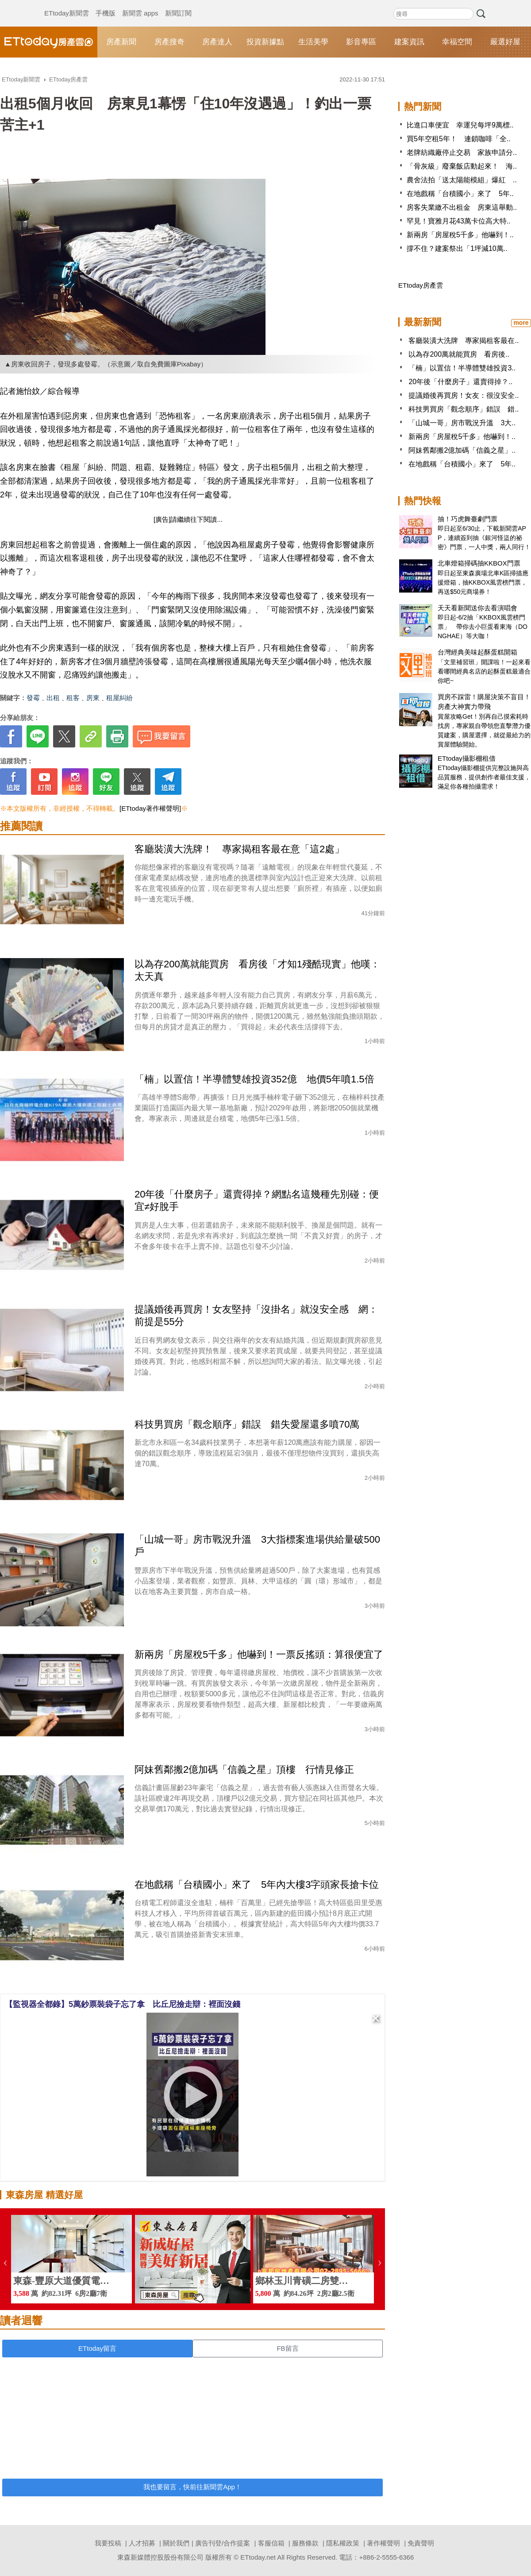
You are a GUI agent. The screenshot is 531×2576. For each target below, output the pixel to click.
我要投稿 (108, 2543)
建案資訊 (409, 42)
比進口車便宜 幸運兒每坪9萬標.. (460, 125)
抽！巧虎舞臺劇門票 (467, 519)
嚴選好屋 (505, 42)
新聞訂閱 (178, 4)
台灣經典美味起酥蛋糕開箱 (477, 652)
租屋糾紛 (119, 697)
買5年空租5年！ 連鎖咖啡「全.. (459, 138)
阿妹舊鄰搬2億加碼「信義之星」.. (462, 450)
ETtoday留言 (97, 2348)
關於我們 (176, 2543)
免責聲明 (421, 2543)
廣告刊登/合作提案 (222, 2543)
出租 (53, 697)
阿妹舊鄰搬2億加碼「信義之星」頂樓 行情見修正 (244, 1769)
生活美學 (313, 42)
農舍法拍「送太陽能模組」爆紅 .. (462, 180)
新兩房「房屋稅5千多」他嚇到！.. (460, 235)
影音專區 (361, 42)
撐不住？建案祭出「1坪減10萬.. (457, 248)
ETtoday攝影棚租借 (467, 758)
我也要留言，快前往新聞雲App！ (192, 2487)
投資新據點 (265, 42)
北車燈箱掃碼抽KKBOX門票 (479, 563)
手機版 (105, 4)
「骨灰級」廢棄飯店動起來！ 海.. (462, 166)
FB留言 (287, 2348)
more (520, 322)
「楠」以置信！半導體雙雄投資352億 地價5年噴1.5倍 (254, 1079)
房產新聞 (121, 42)
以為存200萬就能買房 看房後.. (458, 354)
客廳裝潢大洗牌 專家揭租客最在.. (463, 340)
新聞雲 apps (140, 4)
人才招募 (142, 2543)
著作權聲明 (383, 2543)
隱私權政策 (342, 2543)
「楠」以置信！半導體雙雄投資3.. (462, 368)
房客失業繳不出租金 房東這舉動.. (462, 207)
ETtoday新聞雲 (66, 4)
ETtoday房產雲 (48, 42)
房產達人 (217, 42)
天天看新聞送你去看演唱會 (477, 608)
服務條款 (305, 2543)
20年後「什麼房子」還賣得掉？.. (460, 381)
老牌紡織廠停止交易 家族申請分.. (462, 152)
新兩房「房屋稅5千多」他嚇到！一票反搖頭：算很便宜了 (259, 1654)
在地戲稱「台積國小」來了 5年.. (460, 193)
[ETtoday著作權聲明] (150, 808)
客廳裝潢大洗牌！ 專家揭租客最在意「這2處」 (239, 849)
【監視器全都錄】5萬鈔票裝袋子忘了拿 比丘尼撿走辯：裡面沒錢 (122, 2004)
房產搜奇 (169, 42)
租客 (73, 697)
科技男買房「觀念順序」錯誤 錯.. (463, 409)
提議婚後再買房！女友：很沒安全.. (463, 395)
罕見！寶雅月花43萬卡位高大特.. (459, 221)
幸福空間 (457, 42)
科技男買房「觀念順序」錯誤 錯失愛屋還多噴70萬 (247, 1424)
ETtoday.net (258, 2557)
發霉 (33, 697)
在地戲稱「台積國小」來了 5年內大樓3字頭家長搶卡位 (257, 1884)
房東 (93, 697)
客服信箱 (271, 2543)
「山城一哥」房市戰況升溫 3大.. (462, 423)
